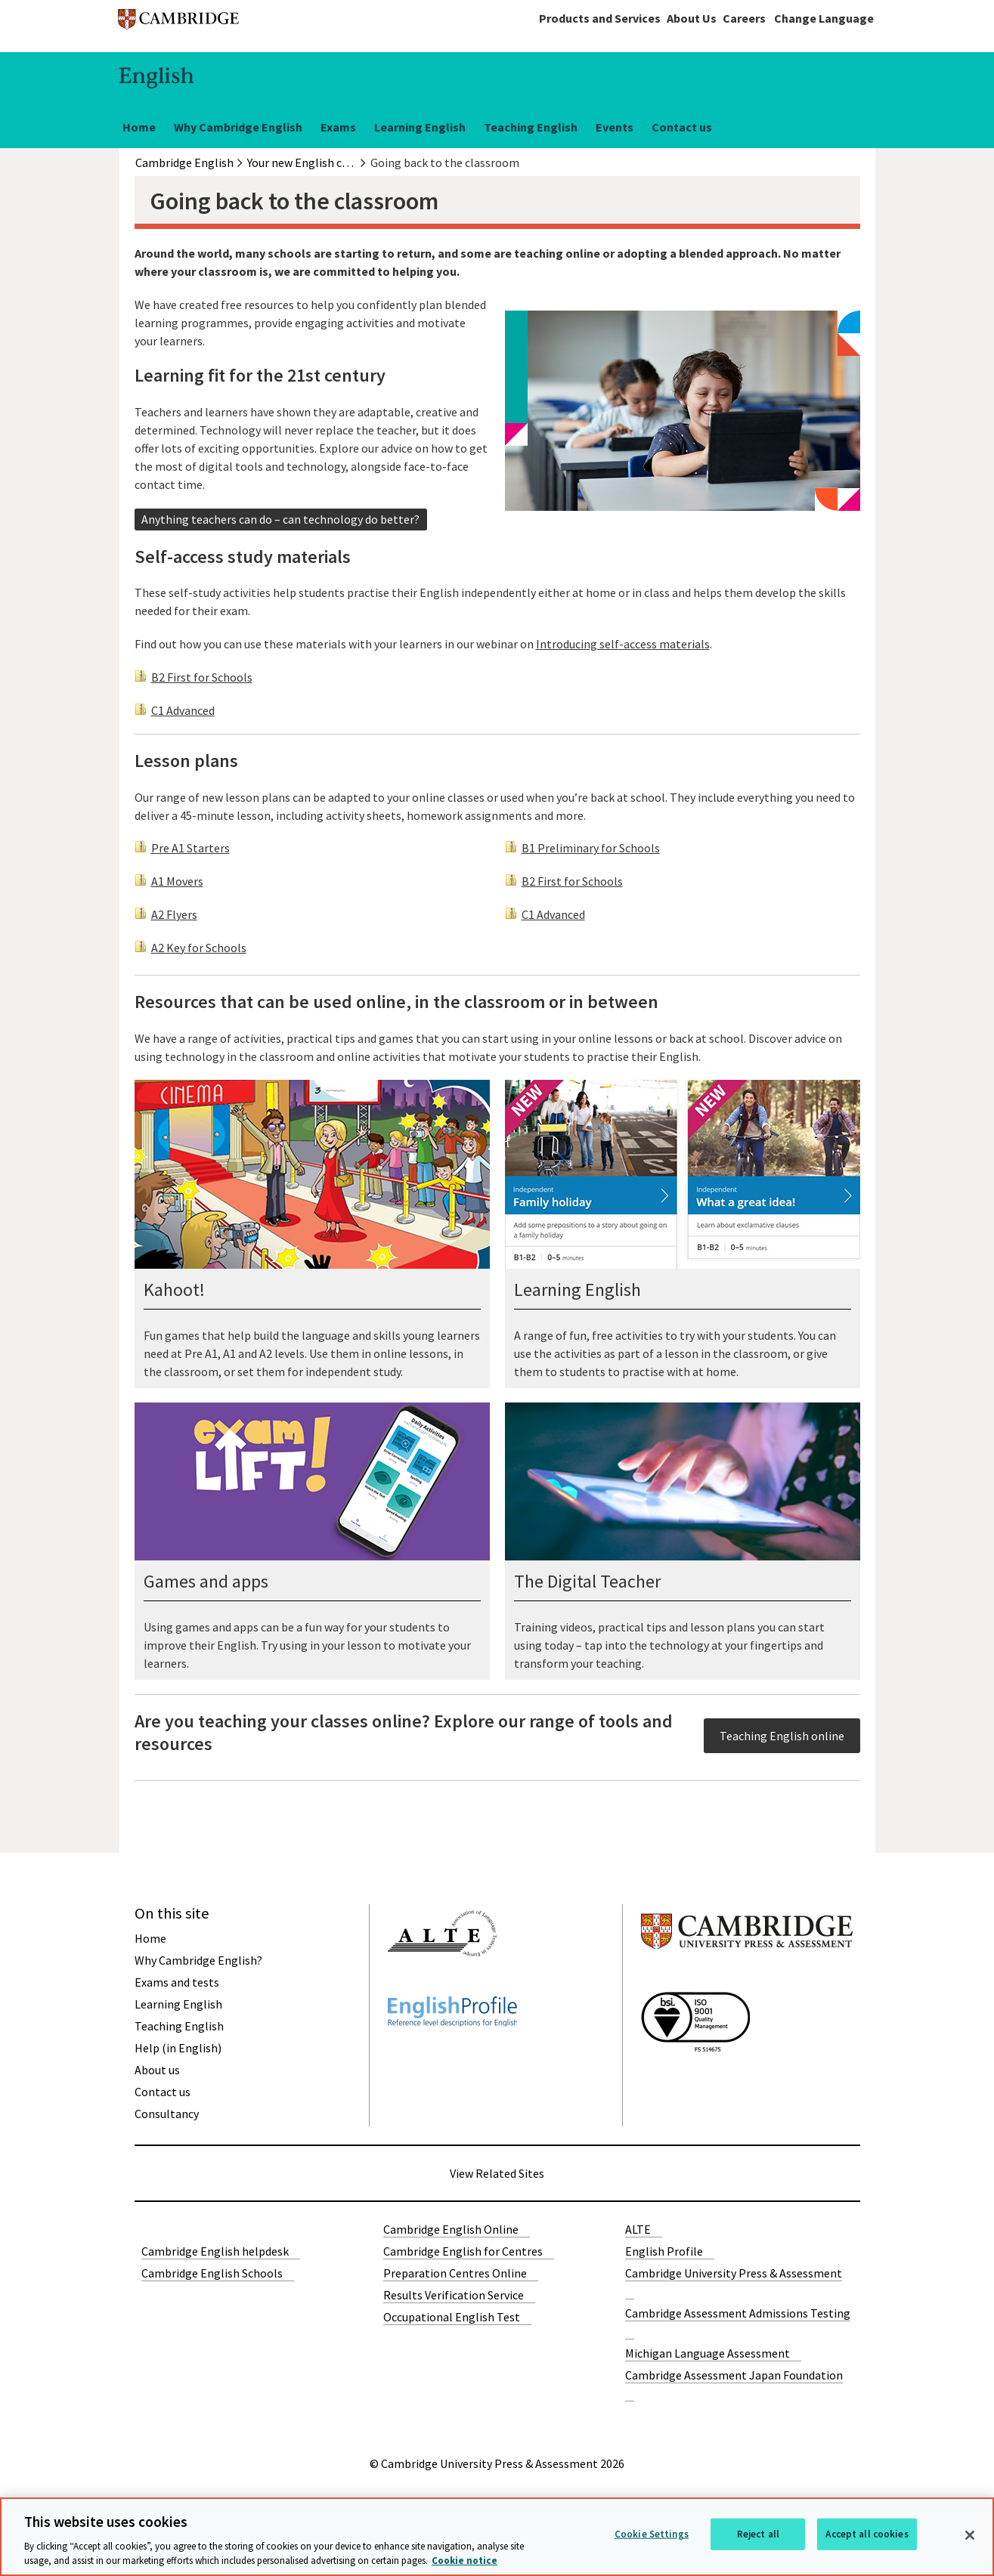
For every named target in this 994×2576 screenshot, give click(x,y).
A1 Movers (177, 881)
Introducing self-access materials (623, 643)
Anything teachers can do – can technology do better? (280, 519)
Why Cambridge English (238, 127)
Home (139, 127)
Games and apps (206, 1581)
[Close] (969, 2535)
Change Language (824, 18)
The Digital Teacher (587, 1581)
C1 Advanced (183, 710)
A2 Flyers (174, 914)
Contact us (682, 127)
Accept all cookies (866, 2534)
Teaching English (531, 127)
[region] (497, 2536)
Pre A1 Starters (190, 847)
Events (614, 127)
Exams (338, 127)
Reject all (758, 2534)
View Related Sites (497, 2173)
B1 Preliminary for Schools (591, 847)
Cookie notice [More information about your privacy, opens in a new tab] (464, 2560)
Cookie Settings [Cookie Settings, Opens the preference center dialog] (652, 2534)
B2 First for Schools (201, 677)
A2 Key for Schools (198, 947)
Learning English (420, 127)
